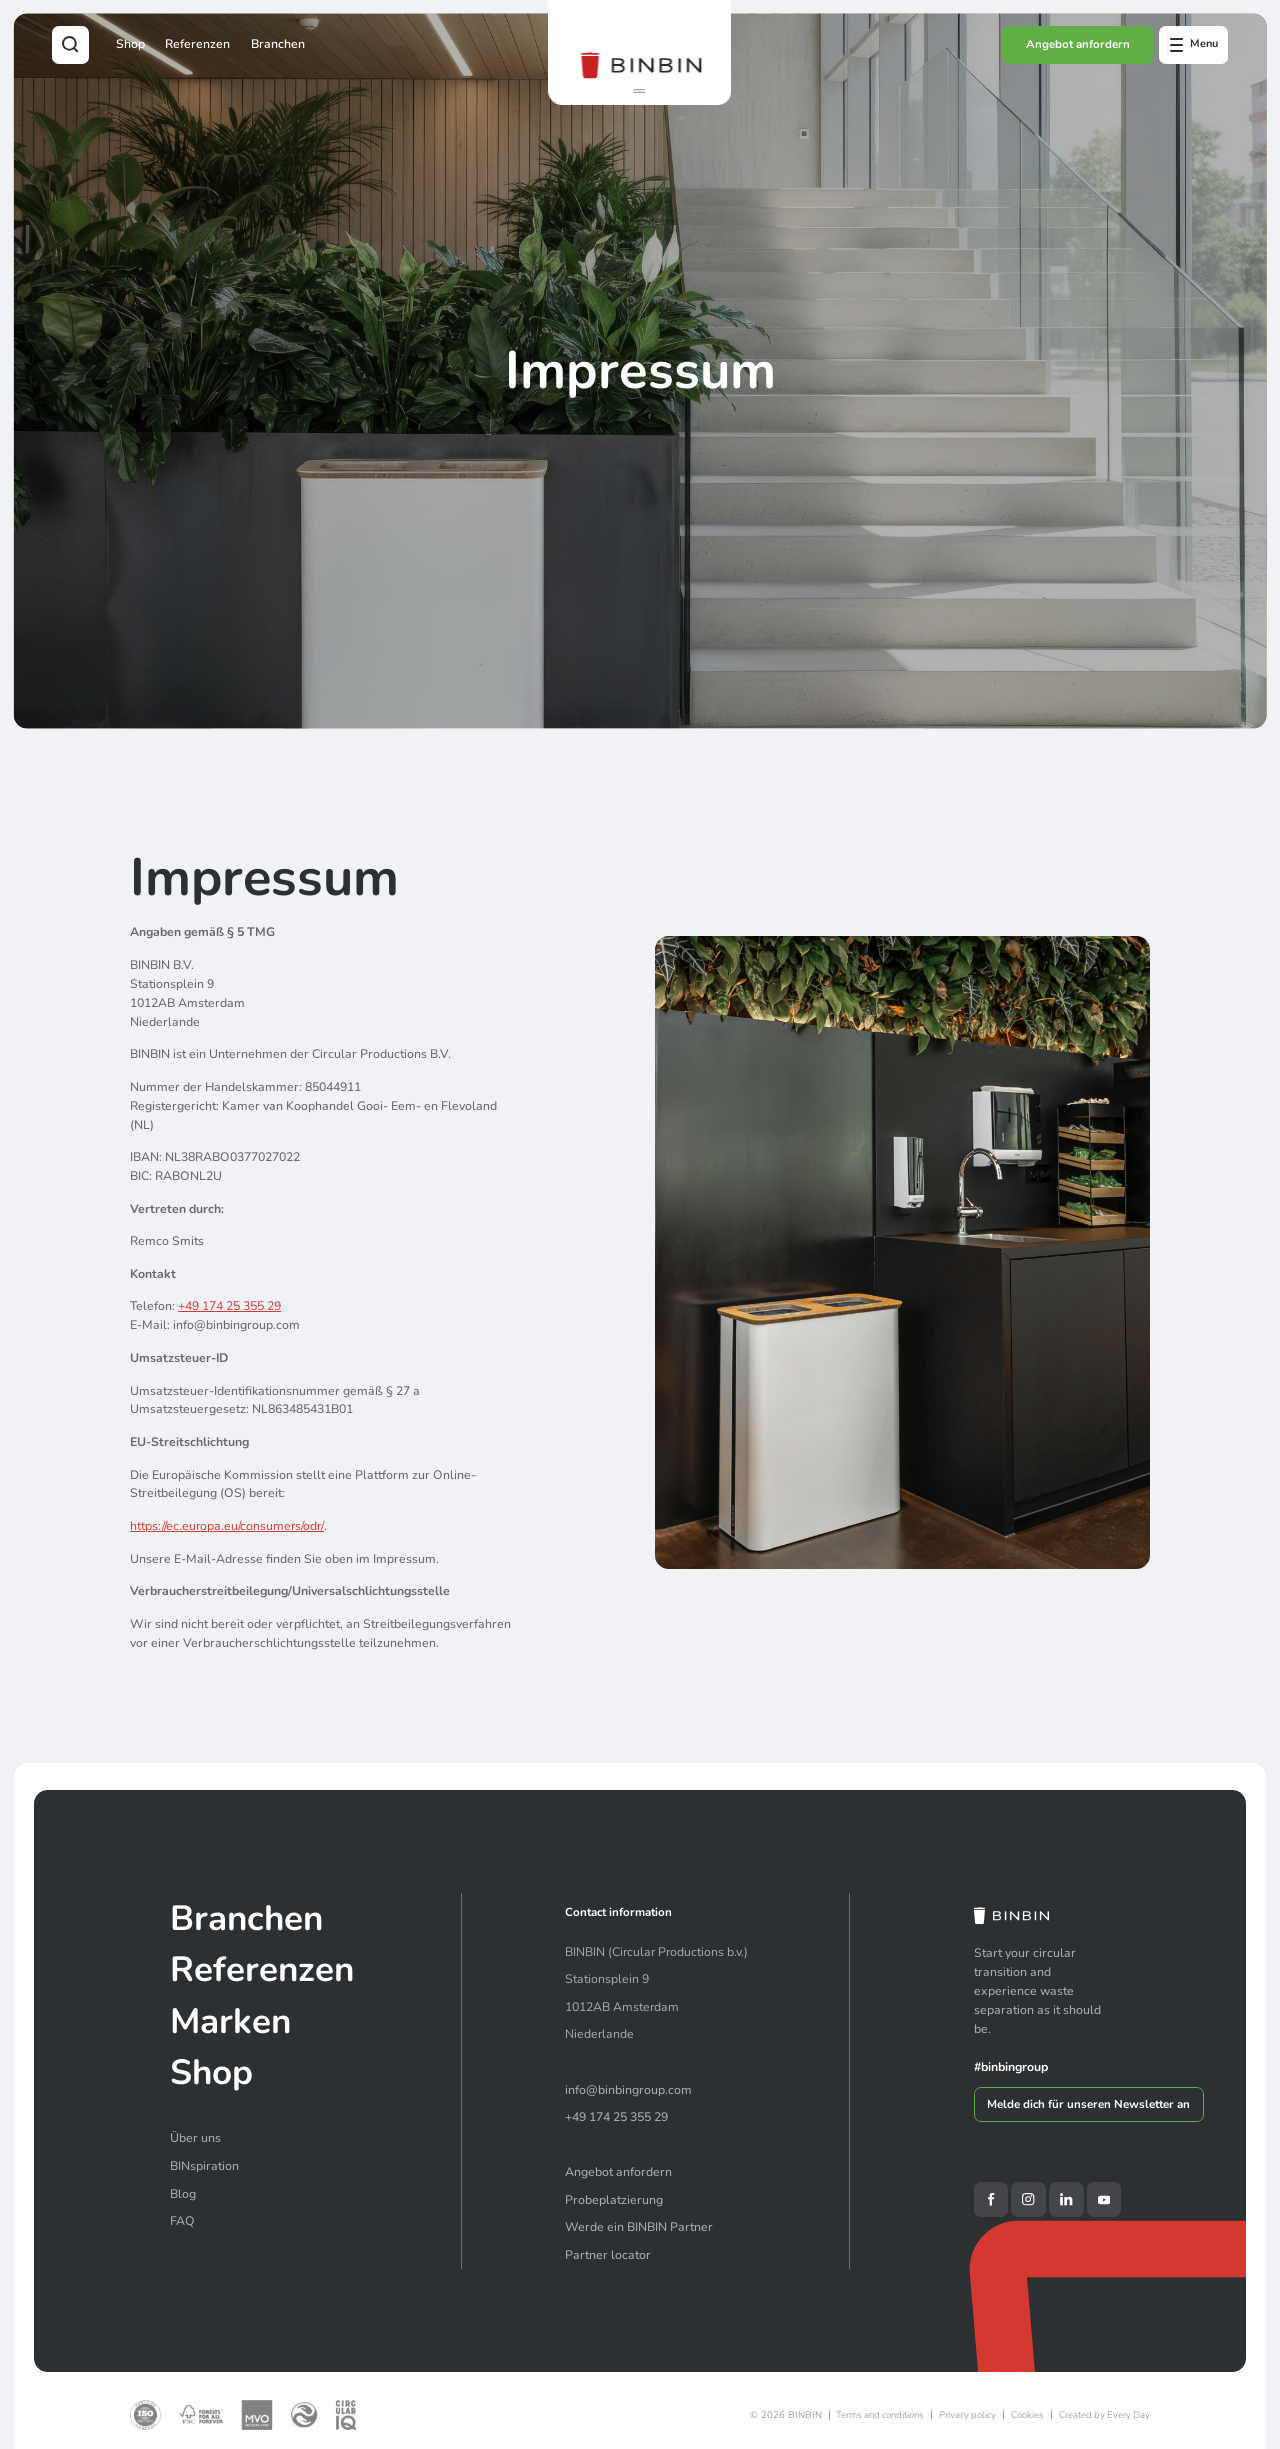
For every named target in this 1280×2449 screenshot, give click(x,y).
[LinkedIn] (1066, 2199)
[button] (639, 94)
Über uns (195, 2138)
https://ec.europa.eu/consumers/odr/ (227, 1526)
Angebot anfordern (1078, 44)
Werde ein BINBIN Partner (639, 2227)
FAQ (182, 2221)
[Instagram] (1028, 2199)
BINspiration (204, 2166)
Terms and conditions (880, 2414)
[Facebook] (991, 2199)
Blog (183, 2194)
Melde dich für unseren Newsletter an (1088, 2104)
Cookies (1027, 2414)
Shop (130, 44)
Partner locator (608, 2255)
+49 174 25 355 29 (229, 1307)
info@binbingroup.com (628, 2090)
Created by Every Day (1104, 2414)
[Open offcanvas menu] (1193, 45)
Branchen (278, 44)
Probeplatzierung (614, 2200)
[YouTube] (1104, 2199)
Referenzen (197, 44)
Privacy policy (967, 2414)
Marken (230, 2021)
